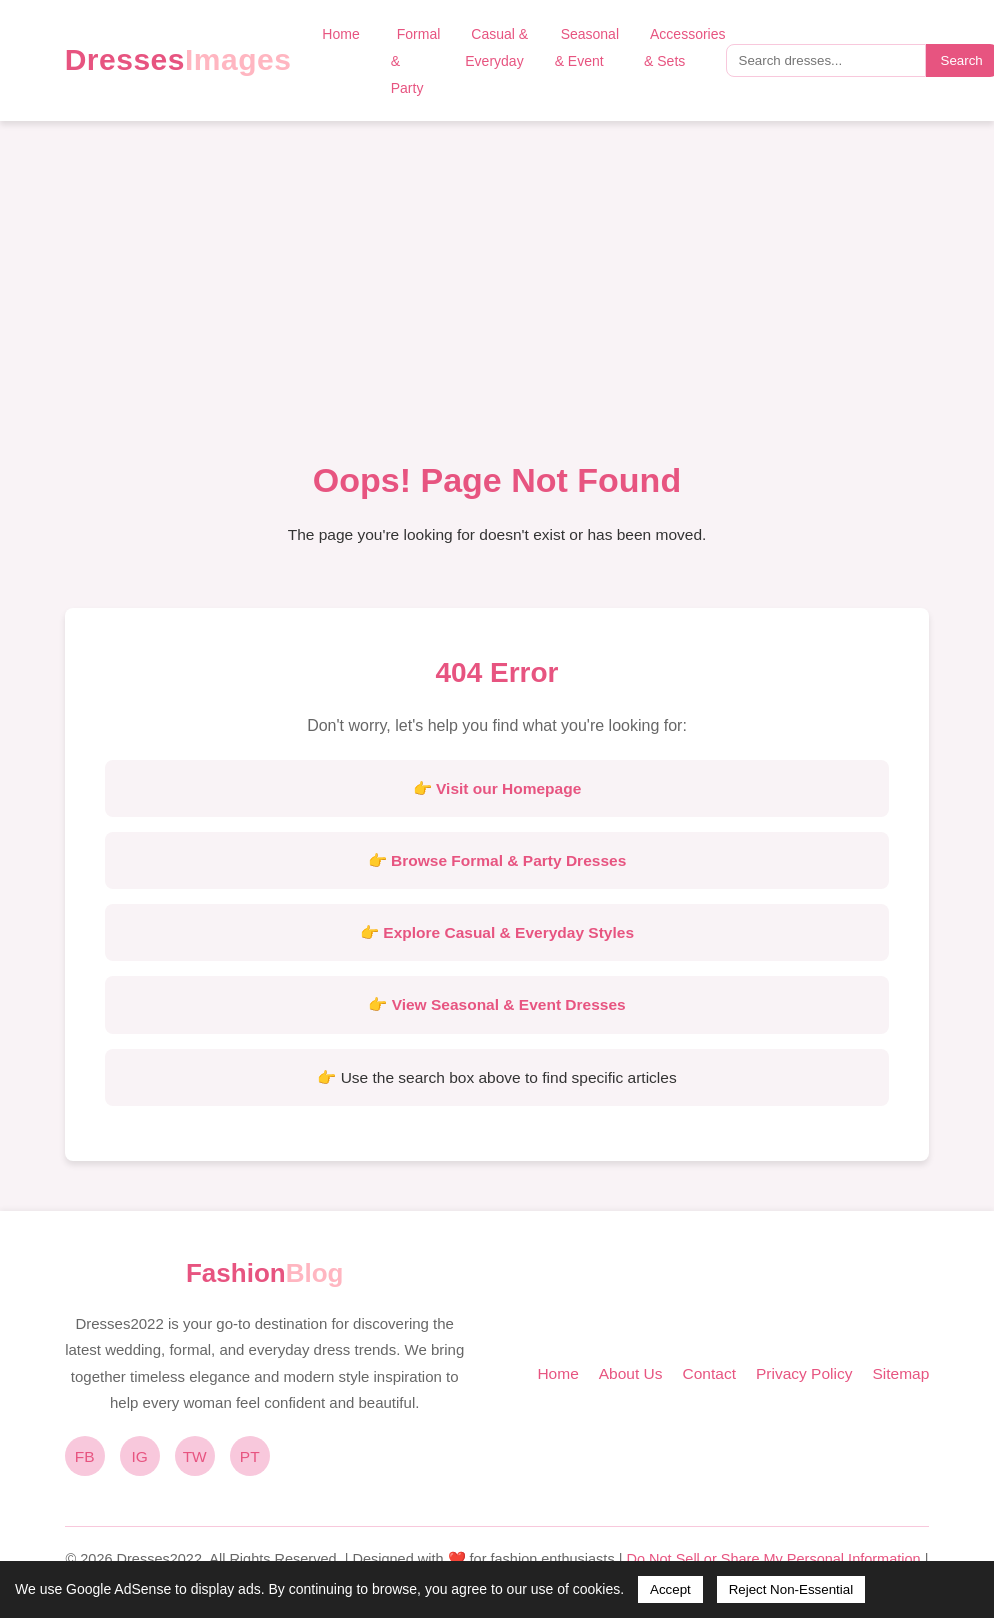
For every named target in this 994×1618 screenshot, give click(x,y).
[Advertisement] (497, 301)
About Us (631, 1373)
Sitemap (900, 1373)
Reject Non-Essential (791, 1589)
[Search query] (826, 60)
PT (250, 1456)
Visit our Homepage (508, 788)
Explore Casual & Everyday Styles (508, 932)
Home (340, 34)
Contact (709, 1373)
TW (195, 1456)
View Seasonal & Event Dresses (509, 1004)
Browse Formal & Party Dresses (508, 860)
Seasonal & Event (587, 47)
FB (85, 1456)
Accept (670, 1589)
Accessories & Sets (684, 47)
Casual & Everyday (496, 47)
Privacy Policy (804, 1373)
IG (140, 1456)
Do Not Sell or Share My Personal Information (773, 1559)
